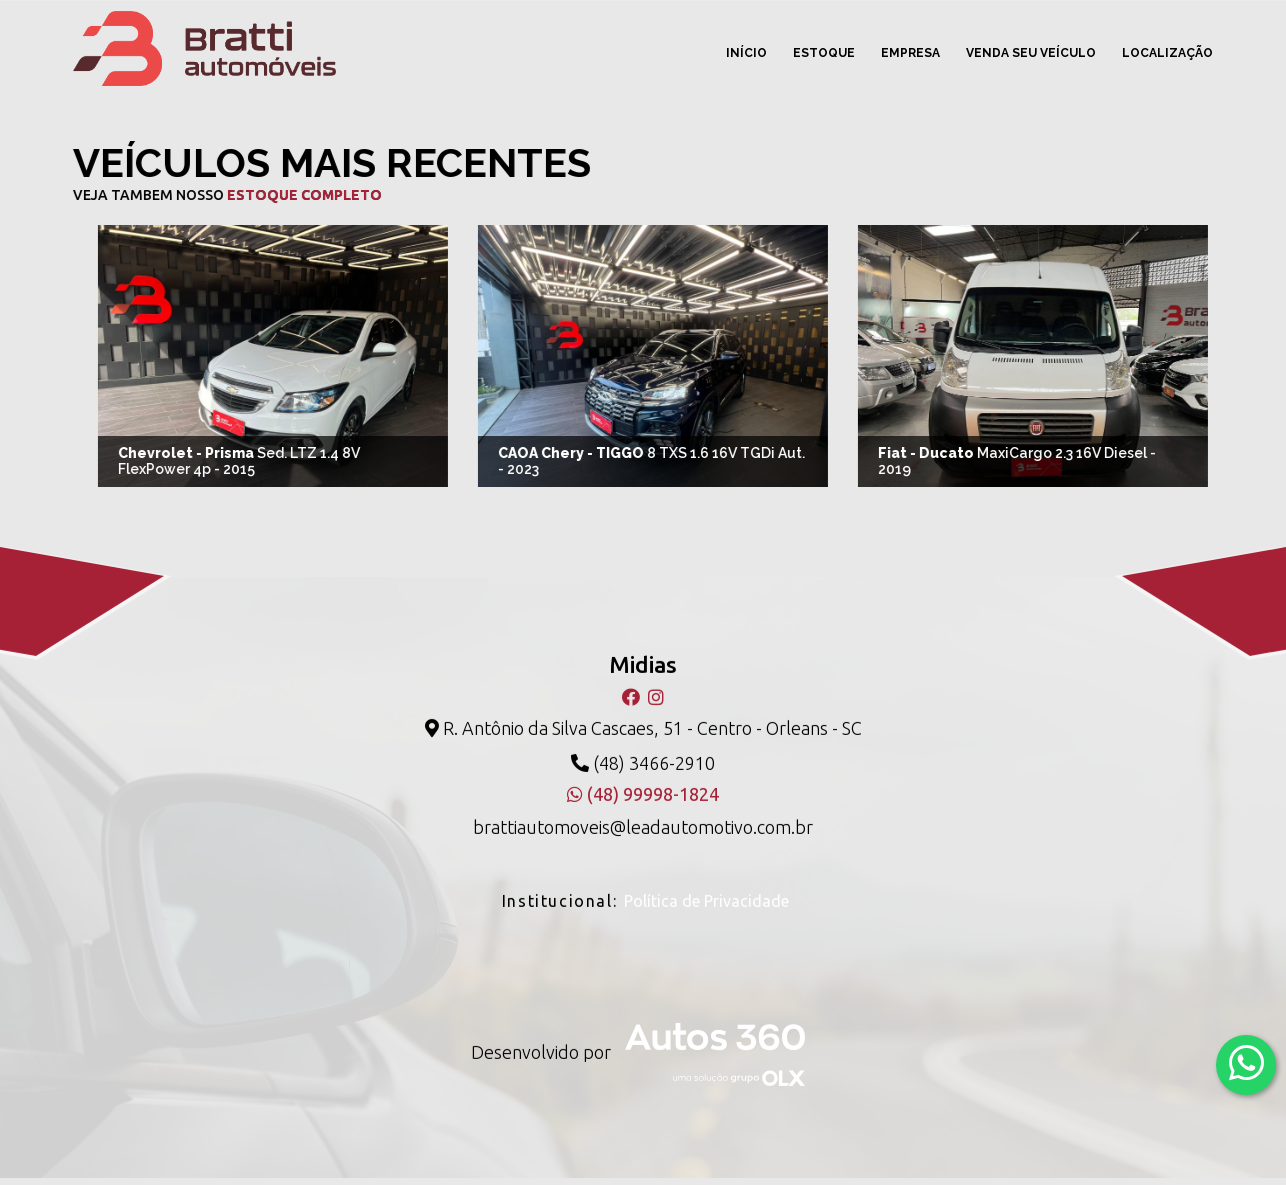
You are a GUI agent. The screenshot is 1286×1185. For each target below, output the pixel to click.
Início (746, 53)
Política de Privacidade (706, 896)
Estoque (824, 53)
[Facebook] (633, 692)
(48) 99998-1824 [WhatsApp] (643, 789)
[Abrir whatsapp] (1246, 1063)
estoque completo (299, 195)
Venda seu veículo (1031, 53)
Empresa (910, 53)
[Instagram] (656, 692)
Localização (1167, 53)
